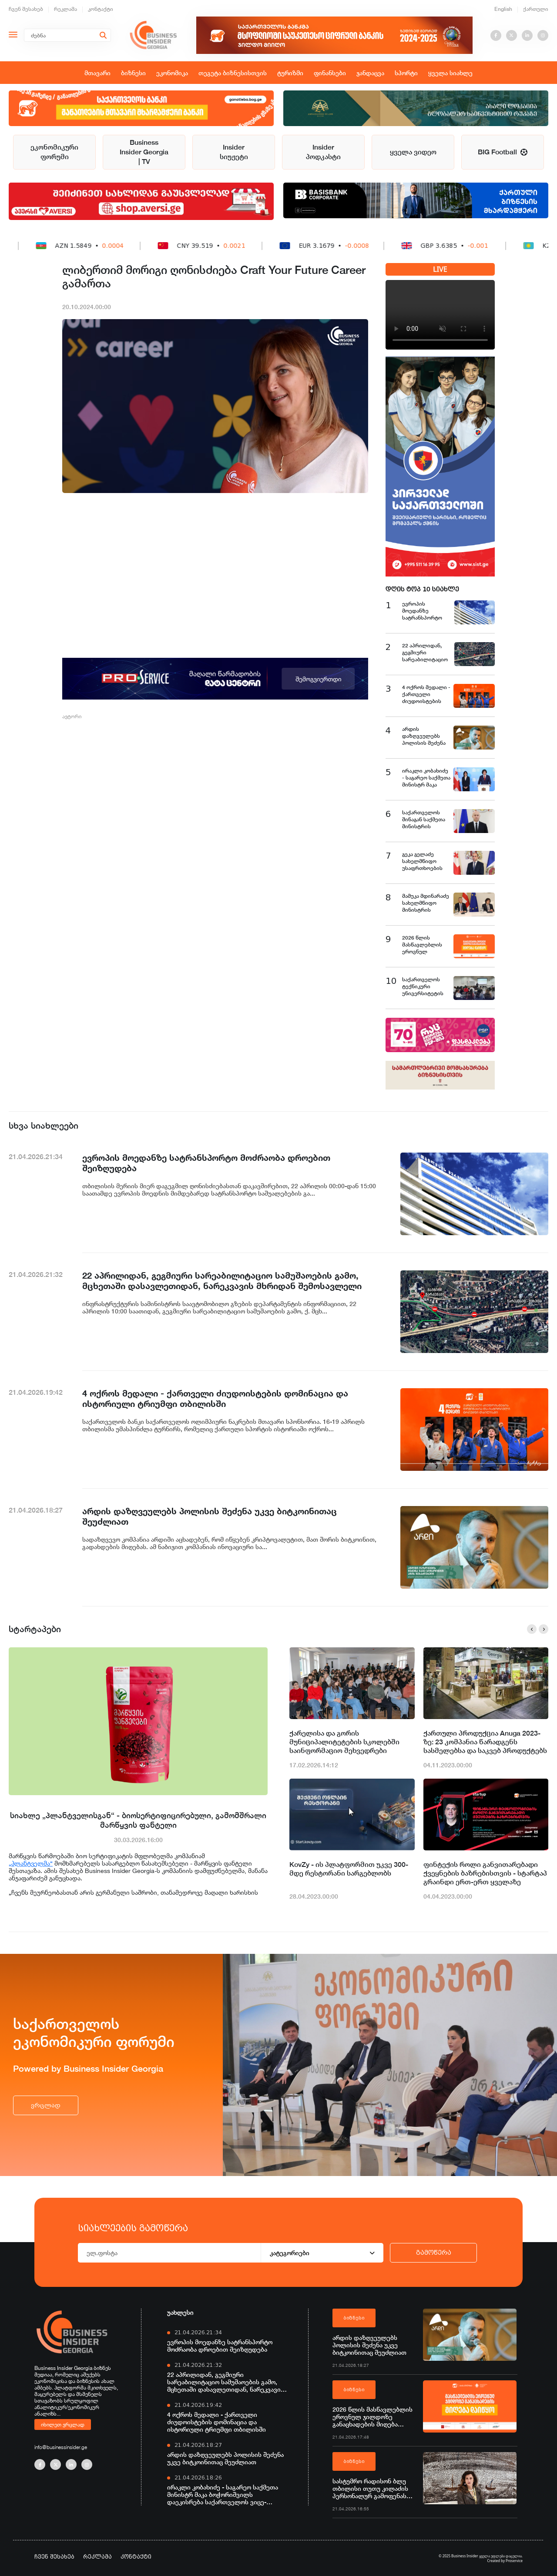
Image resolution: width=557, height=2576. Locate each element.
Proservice (514, 2560)
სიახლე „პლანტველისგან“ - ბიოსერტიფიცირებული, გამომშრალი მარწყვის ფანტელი (138, 1820)
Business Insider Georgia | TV (144, 152)
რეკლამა (65, 9)
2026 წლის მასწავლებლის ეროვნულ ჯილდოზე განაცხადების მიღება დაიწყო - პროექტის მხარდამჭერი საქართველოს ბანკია (372, 2417)
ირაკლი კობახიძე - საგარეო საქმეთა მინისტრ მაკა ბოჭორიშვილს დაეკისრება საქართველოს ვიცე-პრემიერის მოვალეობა (222, 2494)
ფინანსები (330, 73)
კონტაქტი (100, 9)
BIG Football (502, 152)
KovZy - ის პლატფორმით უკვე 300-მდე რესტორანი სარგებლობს (348, 1868)
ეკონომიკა (172, 73)
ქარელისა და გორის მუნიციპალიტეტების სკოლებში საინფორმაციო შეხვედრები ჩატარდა (344, 1742)
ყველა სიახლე (450, 73)
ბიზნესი (133, 73)
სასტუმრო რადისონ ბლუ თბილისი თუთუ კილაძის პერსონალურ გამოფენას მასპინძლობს (370, 2488)
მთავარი (97, 73)
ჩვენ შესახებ (26, 9)
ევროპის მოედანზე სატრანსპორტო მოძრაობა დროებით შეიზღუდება (219, 2345)
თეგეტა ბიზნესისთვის (232, 73)
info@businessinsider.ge (60, 2447)
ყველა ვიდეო (413, 152)
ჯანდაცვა (370, 73)
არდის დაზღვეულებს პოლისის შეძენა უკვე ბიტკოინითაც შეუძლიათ (225, 2458)
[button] (532, 1629)
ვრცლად (45, 2105)
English (503, 9)
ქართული (535, 9)
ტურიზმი (290, 73)
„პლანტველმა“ (31, 1863)
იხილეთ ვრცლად (62, 2424)
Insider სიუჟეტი (234, 152)
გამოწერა (433, 2252)
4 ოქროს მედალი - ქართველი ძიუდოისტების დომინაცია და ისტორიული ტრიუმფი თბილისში (216, 2422)
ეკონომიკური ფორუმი (54, 152)
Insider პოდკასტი (323, 152)
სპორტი (406, 73)
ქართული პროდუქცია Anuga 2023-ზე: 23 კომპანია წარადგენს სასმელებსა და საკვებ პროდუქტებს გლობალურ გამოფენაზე (485, 1742)
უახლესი (180, 2312)
